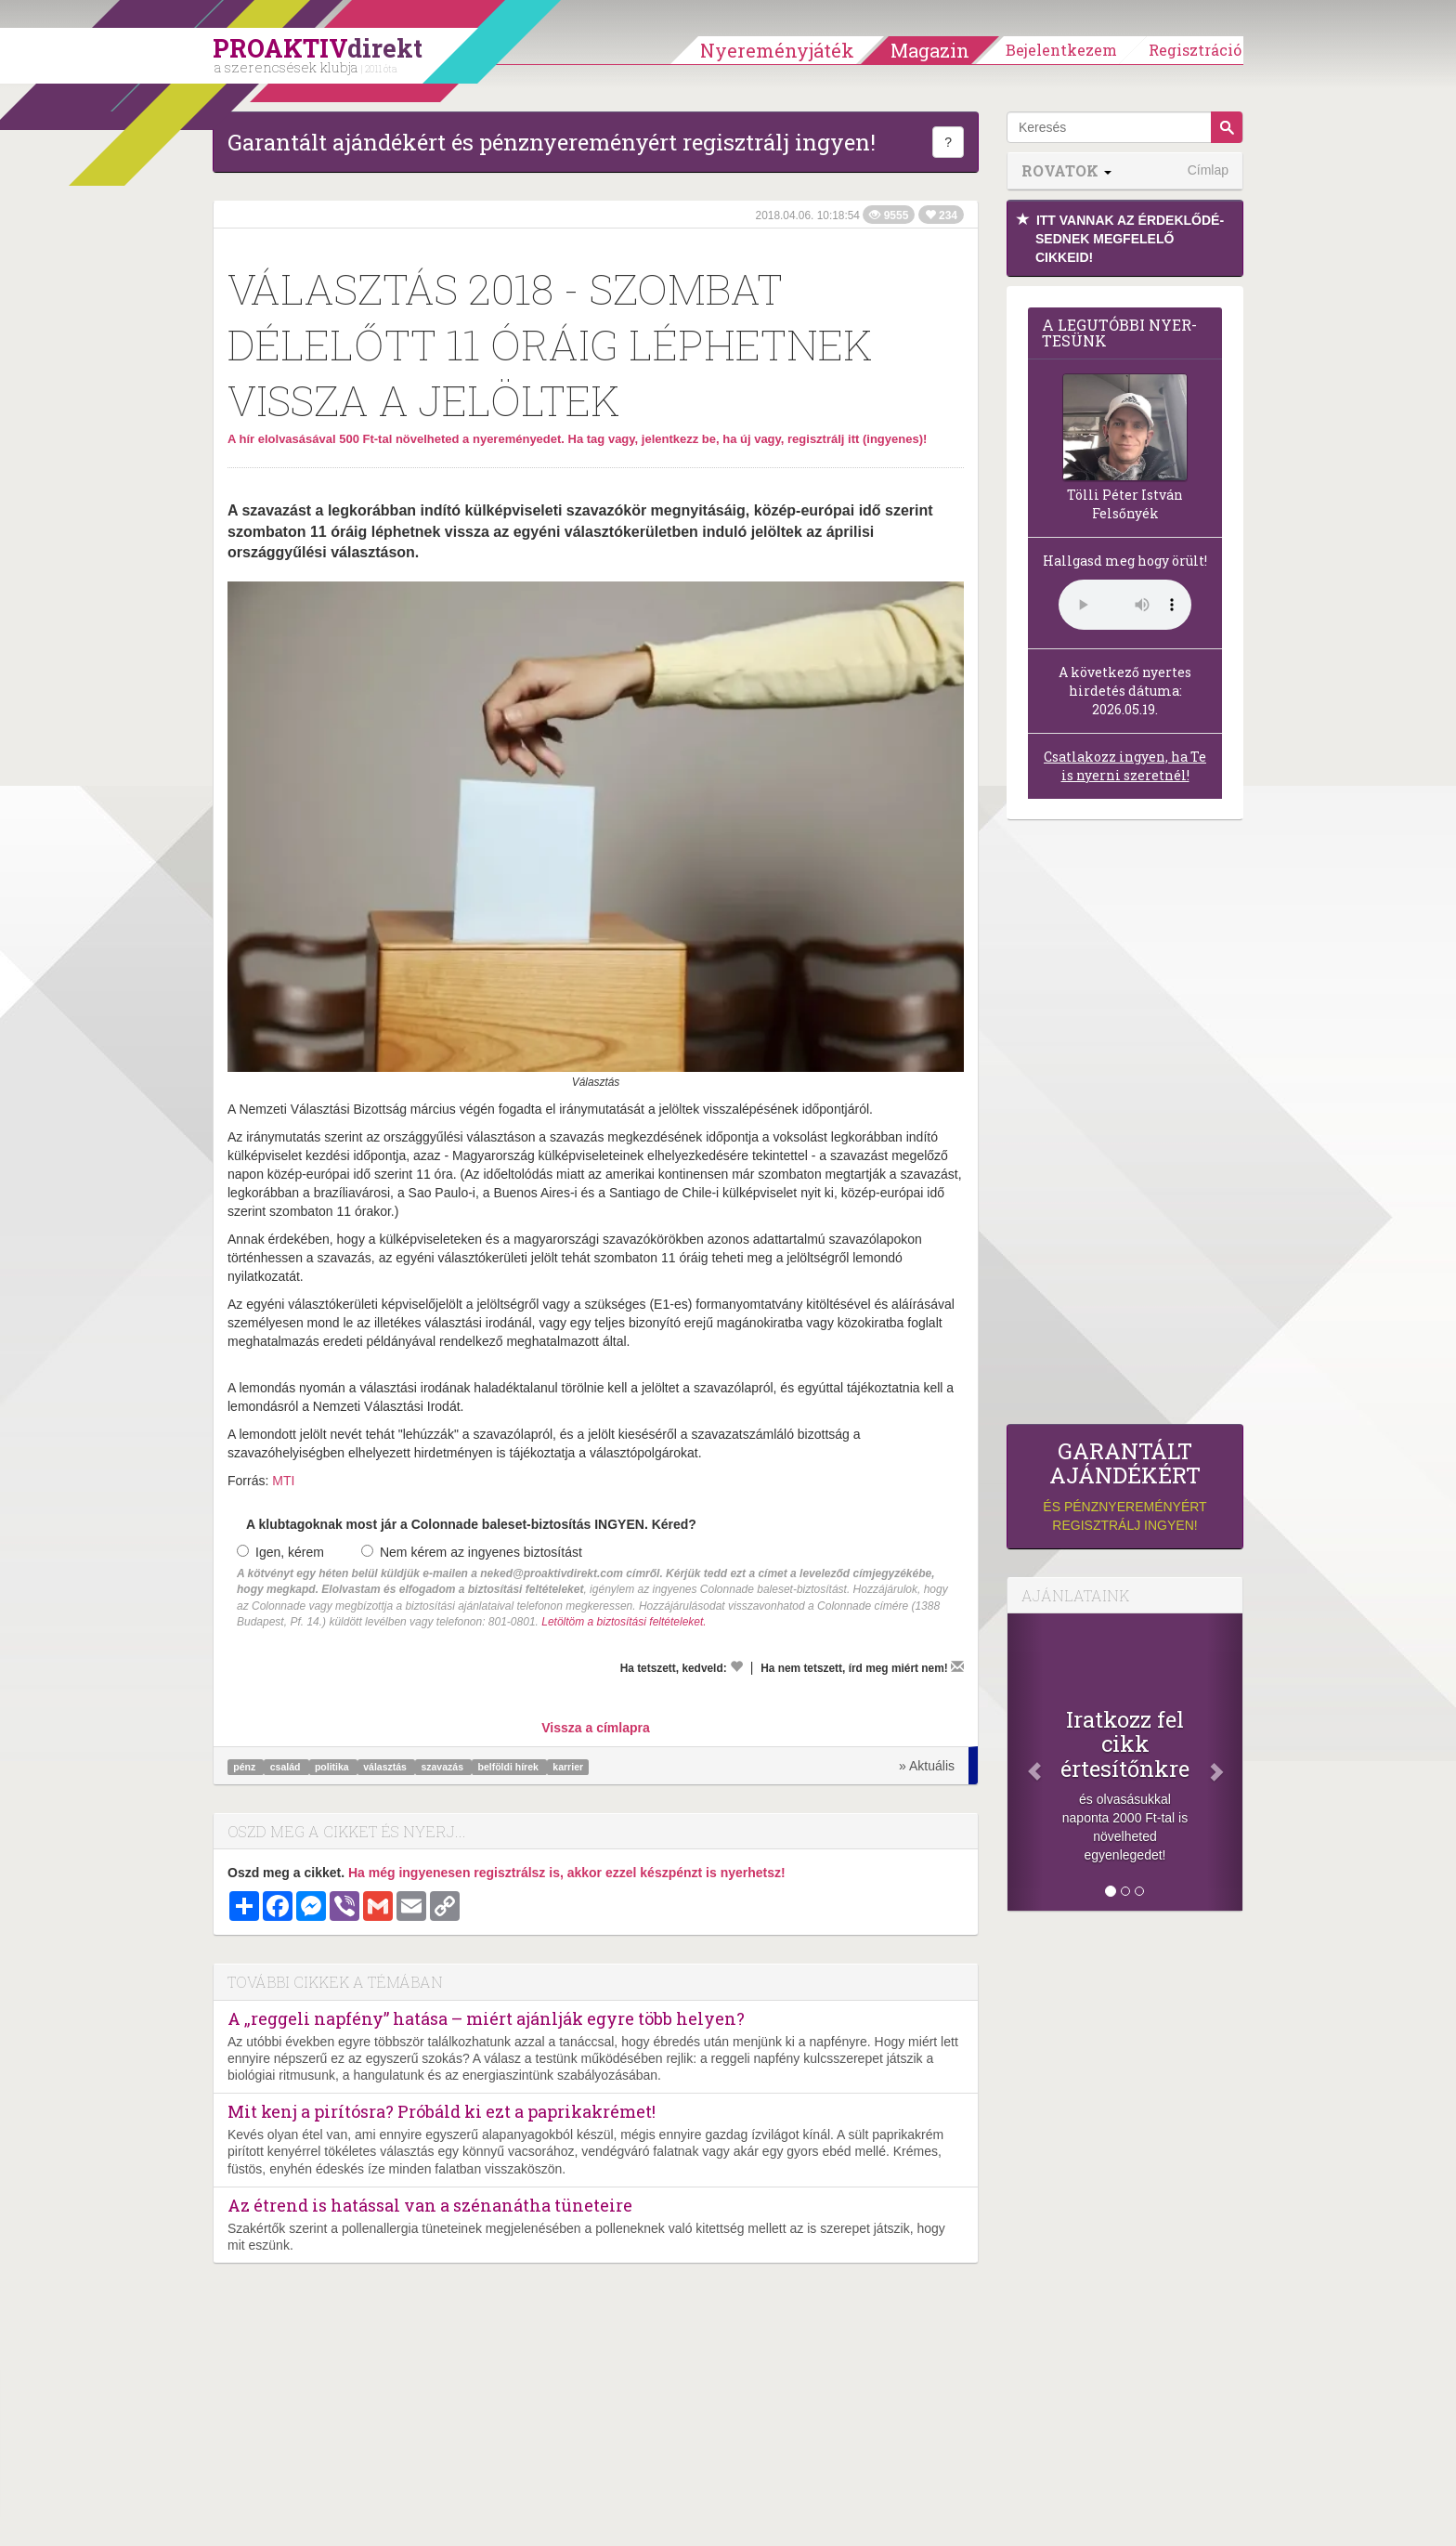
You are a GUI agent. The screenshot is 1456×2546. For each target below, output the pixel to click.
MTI (283, 1480)
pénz (245, 1766)
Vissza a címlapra (595, 1727)
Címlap (1208, 170)
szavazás (443, 1766)
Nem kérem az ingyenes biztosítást (471, 1552)
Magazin (929, 50)
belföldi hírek (509, 1766)
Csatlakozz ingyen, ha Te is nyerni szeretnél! (1125, 766)
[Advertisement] (1125, 1126)
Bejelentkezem (1061, 49)
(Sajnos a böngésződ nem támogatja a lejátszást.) (1125, 605)
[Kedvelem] (736, 1666)
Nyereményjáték (777, 50)
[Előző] (1025, 1762)
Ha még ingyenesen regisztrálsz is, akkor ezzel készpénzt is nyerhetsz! (567, 1872)
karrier (567, 1766)
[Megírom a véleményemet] (957, 1666)
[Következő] (1224, 1762)
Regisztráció (1195, 49)
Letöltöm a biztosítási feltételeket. (623, 1621)
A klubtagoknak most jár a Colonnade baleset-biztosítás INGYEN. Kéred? (471, 1524)
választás (386, 1766)
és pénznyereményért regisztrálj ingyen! (1124, 1486)
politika (333, 1766)
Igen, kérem (280, 1552)
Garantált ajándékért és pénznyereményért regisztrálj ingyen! (552, 142)
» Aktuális (927, 1765)
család (287, 1766)
